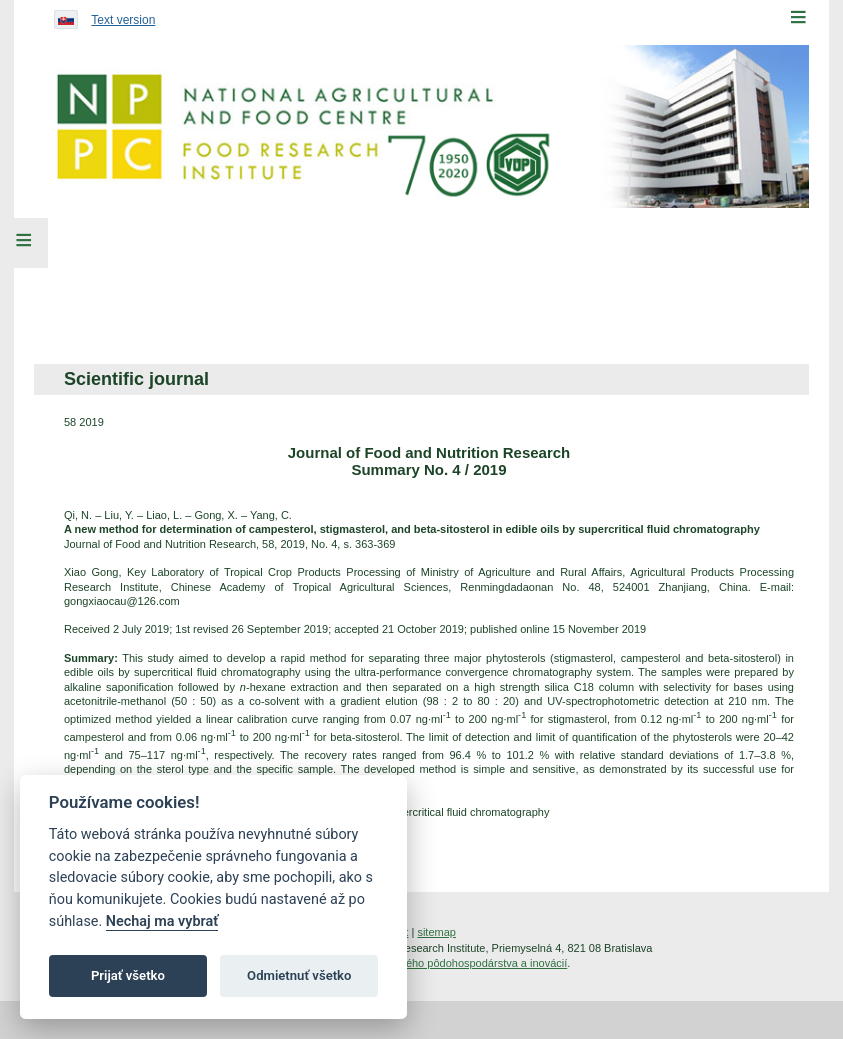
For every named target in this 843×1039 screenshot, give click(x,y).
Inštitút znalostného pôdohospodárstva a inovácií (448, 963)
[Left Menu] (24, 243)
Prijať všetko (128, 975)
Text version (123, 20)
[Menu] (798, 17)
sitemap (436, 932)
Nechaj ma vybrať (162, 921)
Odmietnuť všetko (299, 975)
